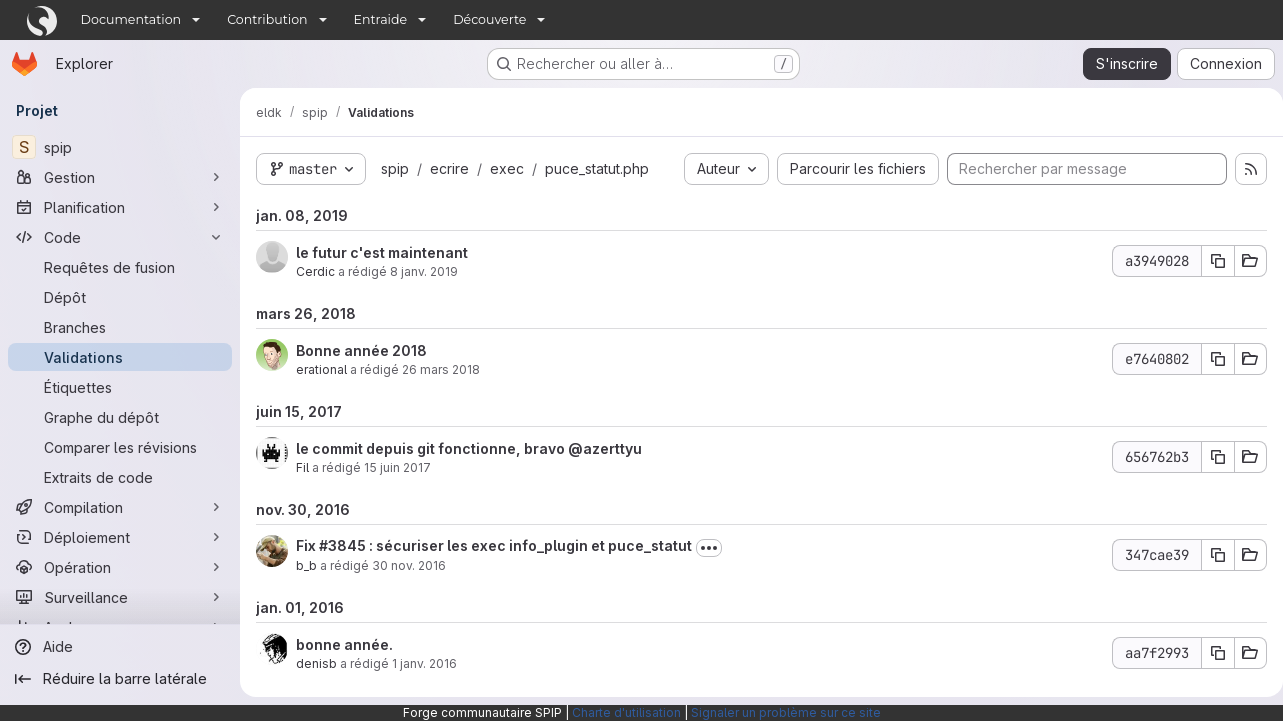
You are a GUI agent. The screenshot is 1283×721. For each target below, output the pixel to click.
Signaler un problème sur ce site (786, 712)
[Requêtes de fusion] (120, 267)
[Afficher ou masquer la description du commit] (709, 548)
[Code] (120, 237)
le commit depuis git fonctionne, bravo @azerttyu (469, 448)
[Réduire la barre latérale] (120, 679)
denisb (316, 663)
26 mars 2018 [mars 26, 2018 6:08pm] (441, 369)
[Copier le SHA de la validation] (1210, 261)
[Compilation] (120, 507)
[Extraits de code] (120, 477)
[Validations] (120, 357)
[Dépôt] (120, 297)
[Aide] (120, 647)
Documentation (131, 19)
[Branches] (120, 327)
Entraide (381, 19)
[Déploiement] (120, 537)
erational (321, 369)
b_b (306, 565)
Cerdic (315, 271)
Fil (302, 467)
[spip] (120, 147)
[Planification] (120, 207)
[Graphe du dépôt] (120, 417)
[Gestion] (120, 177)
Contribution (267, 19)
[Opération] (120, 567)
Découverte (489, 19)
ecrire (449, 168)
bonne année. (344, 644)
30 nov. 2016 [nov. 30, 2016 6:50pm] (409, 565)
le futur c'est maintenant (382, 252)
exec (507, 168)
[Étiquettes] (120, 387)
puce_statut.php (597, 168)
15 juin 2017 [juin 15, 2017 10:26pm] (397, 467)
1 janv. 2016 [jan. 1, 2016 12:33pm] (424, 663)
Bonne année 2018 (361, 350)
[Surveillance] (120, 597)
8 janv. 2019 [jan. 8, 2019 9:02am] (424, 271)
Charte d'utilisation (626, 712)
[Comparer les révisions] (120, 447)
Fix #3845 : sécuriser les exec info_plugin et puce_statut (494, 545)
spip (395, 168)
